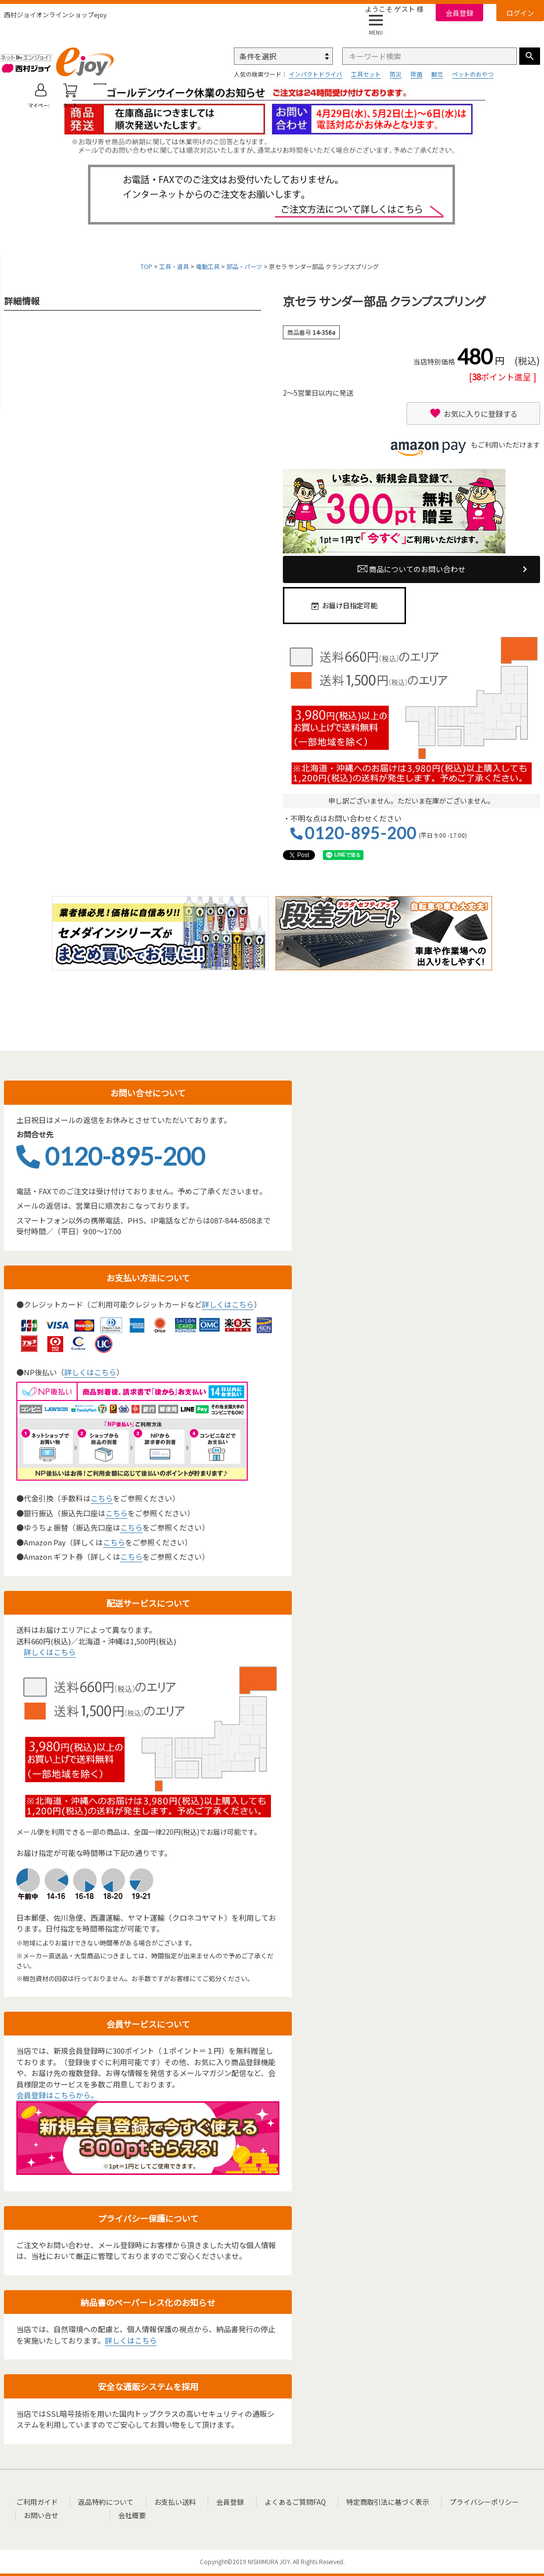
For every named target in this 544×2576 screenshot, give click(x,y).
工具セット (366, 74)
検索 (529, 56)
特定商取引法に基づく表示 (366, 2501)
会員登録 (459, 13)
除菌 (416, 74)
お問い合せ (41, 2514)
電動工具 (208, 266)
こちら (102, 1498)
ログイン (520, 13)
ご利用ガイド (36, 2501)
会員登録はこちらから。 (57, 2095)
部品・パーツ (244, 266)
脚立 (437, 74)
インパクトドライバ (315, 74)
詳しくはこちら (228, 1304)
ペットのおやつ (473, 74)
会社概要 (89, 2514)
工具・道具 (174, 266)
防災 (396, 74)
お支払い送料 (166, 2501)
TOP (146, 266)
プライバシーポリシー (459, 2501)
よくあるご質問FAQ (278, 2501)
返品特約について (101, 2501)
